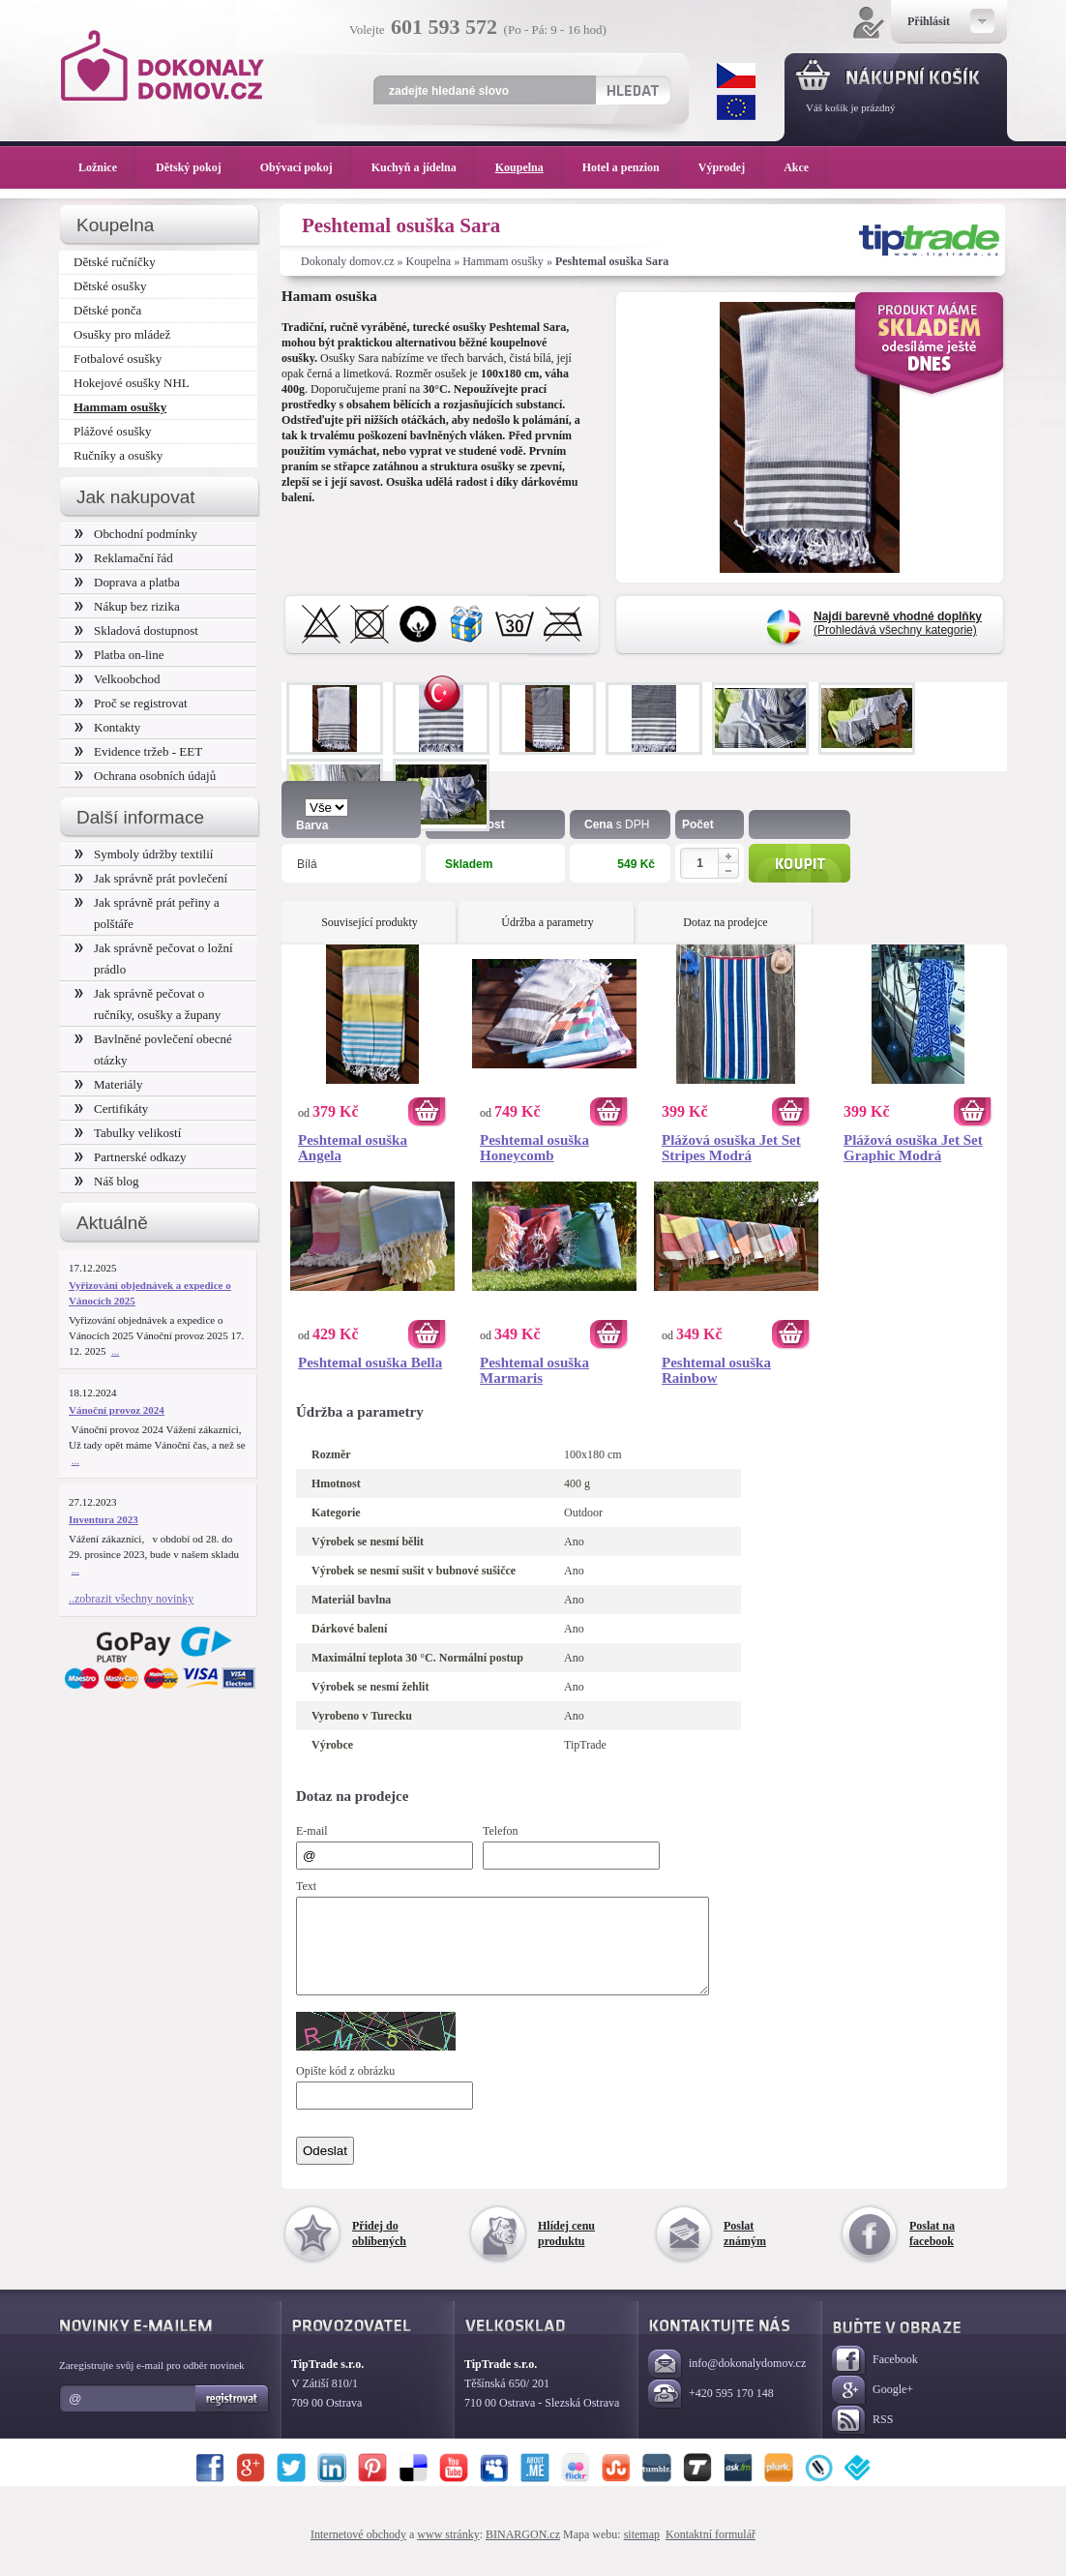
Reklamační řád (123, 558)
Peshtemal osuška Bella (370, 1362)
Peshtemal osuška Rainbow (716, 1370)
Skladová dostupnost (136, 630)
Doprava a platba (127, 582)
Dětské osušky (110, 286)
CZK (736, 75)
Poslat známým (745, 2250)
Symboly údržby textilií (143, 854)
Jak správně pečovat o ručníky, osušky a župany (147, 1004)
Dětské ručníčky (115, 262)
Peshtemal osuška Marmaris (534, 1370)
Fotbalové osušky (118, 358)
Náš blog (106, 1181)
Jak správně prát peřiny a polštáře (147, 913)
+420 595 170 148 (711, 2412)
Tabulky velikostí (127, 1132)
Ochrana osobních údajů (145, 775)
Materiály (108, 1084)
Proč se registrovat (131, 703)
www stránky (448, 2552)
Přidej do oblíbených (379, 2250)
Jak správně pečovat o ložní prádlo (153, 958)
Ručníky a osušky (118, 455)
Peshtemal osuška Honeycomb (534, 1147)
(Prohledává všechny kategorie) (898, 623)
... (115, 1351)
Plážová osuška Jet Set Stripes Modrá (731, 1147)
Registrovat (232, 2416)
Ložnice (107, 167)
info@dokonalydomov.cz (727, 2382)
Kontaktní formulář (710, 2552)
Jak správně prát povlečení (150, 878)
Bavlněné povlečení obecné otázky (153, 1049)
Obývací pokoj (306, 167)
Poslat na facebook (932, 2250)
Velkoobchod (117, 679)
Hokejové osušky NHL (132, 382)
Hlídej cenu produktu (566, 2250)
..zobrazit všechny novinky (131, 1598)
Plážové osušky (112, 431)
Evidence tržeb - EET (138, 751)
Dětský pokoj (198, 167)
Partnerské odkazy (130, 1157)
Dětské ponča (107, 310)
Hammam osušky (503, 261)
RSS (862, 2438)
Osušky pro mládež (122, 334)
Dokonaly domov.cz (348, 261)
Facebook (875, 2378)
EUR (736, 107)
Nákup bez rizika (127, 606)
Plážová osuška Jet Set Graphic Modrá (913, 1147)
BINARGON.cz (523, 2552)
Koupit (799, 863)
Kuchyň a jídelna (423, 167)
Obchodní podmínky (135, 533)
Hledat (632, 90)
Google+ (872, 2408)
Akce (799, 167)
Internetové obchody (358, 2552)
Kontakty (107, 727)
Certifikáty (111, 1108)
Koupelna (429, 261)
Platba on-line (118, 654)
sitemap (642, 2552)
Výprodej (731, 167)
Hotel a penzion (630, 167)
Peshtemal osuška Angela (352, 1147)
